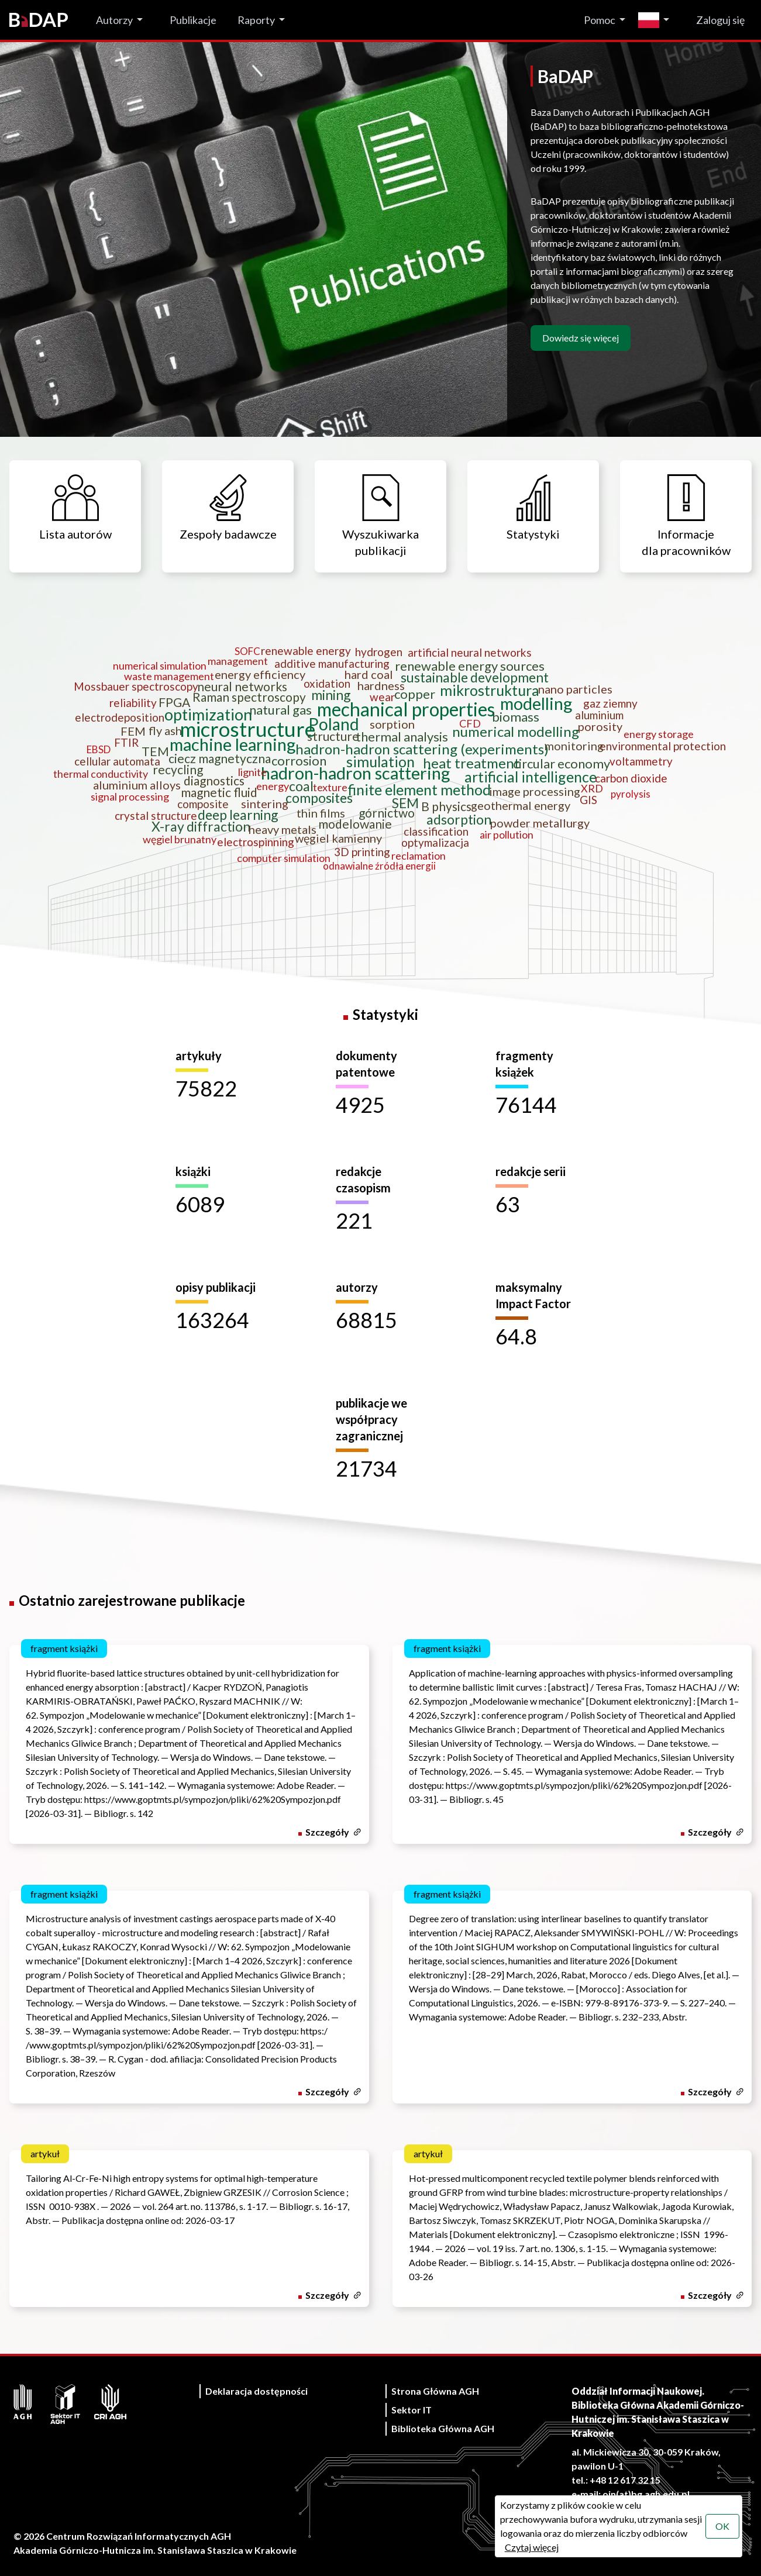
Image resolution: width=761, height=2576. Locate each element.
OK (722, 2526)
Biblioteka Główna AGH (442, 2428)
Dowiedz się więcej (580, 337)
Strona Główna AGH (435, 2390)
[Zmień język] (656, 20)
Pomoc (599, 19)
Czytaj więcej (532, 2547)
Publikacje (193, 19)
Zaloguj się (720, 19)
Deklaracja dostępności (256, 2390)
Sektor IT (411, 2409)
